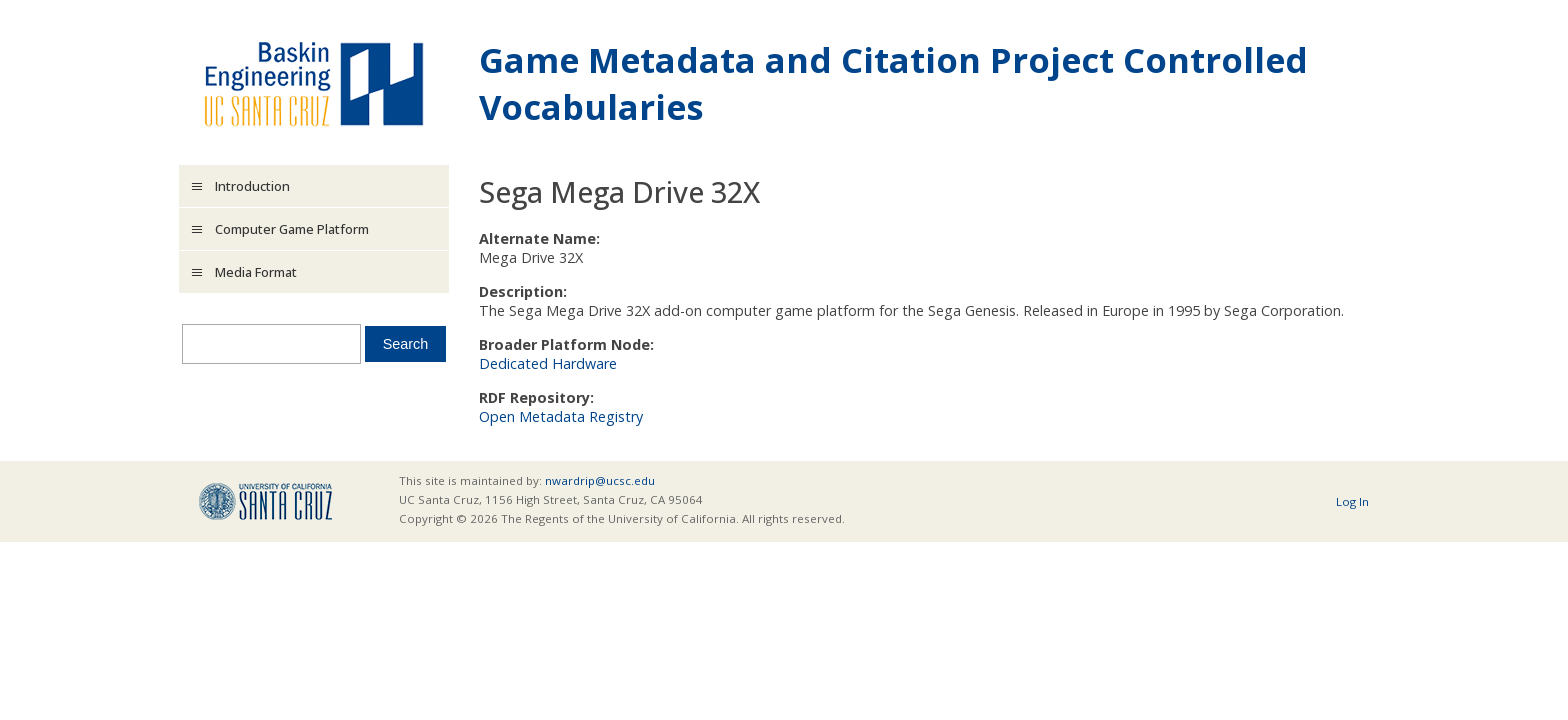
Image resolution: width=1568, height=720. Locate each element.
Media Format (256, 272)
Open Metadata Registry (561, 416)
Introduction (252, 186)
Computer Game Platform (292, 229)
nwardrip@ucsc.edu (600, 480)
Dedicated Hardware (548, 363)
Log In (1352, 501)
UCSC (265, 501)
